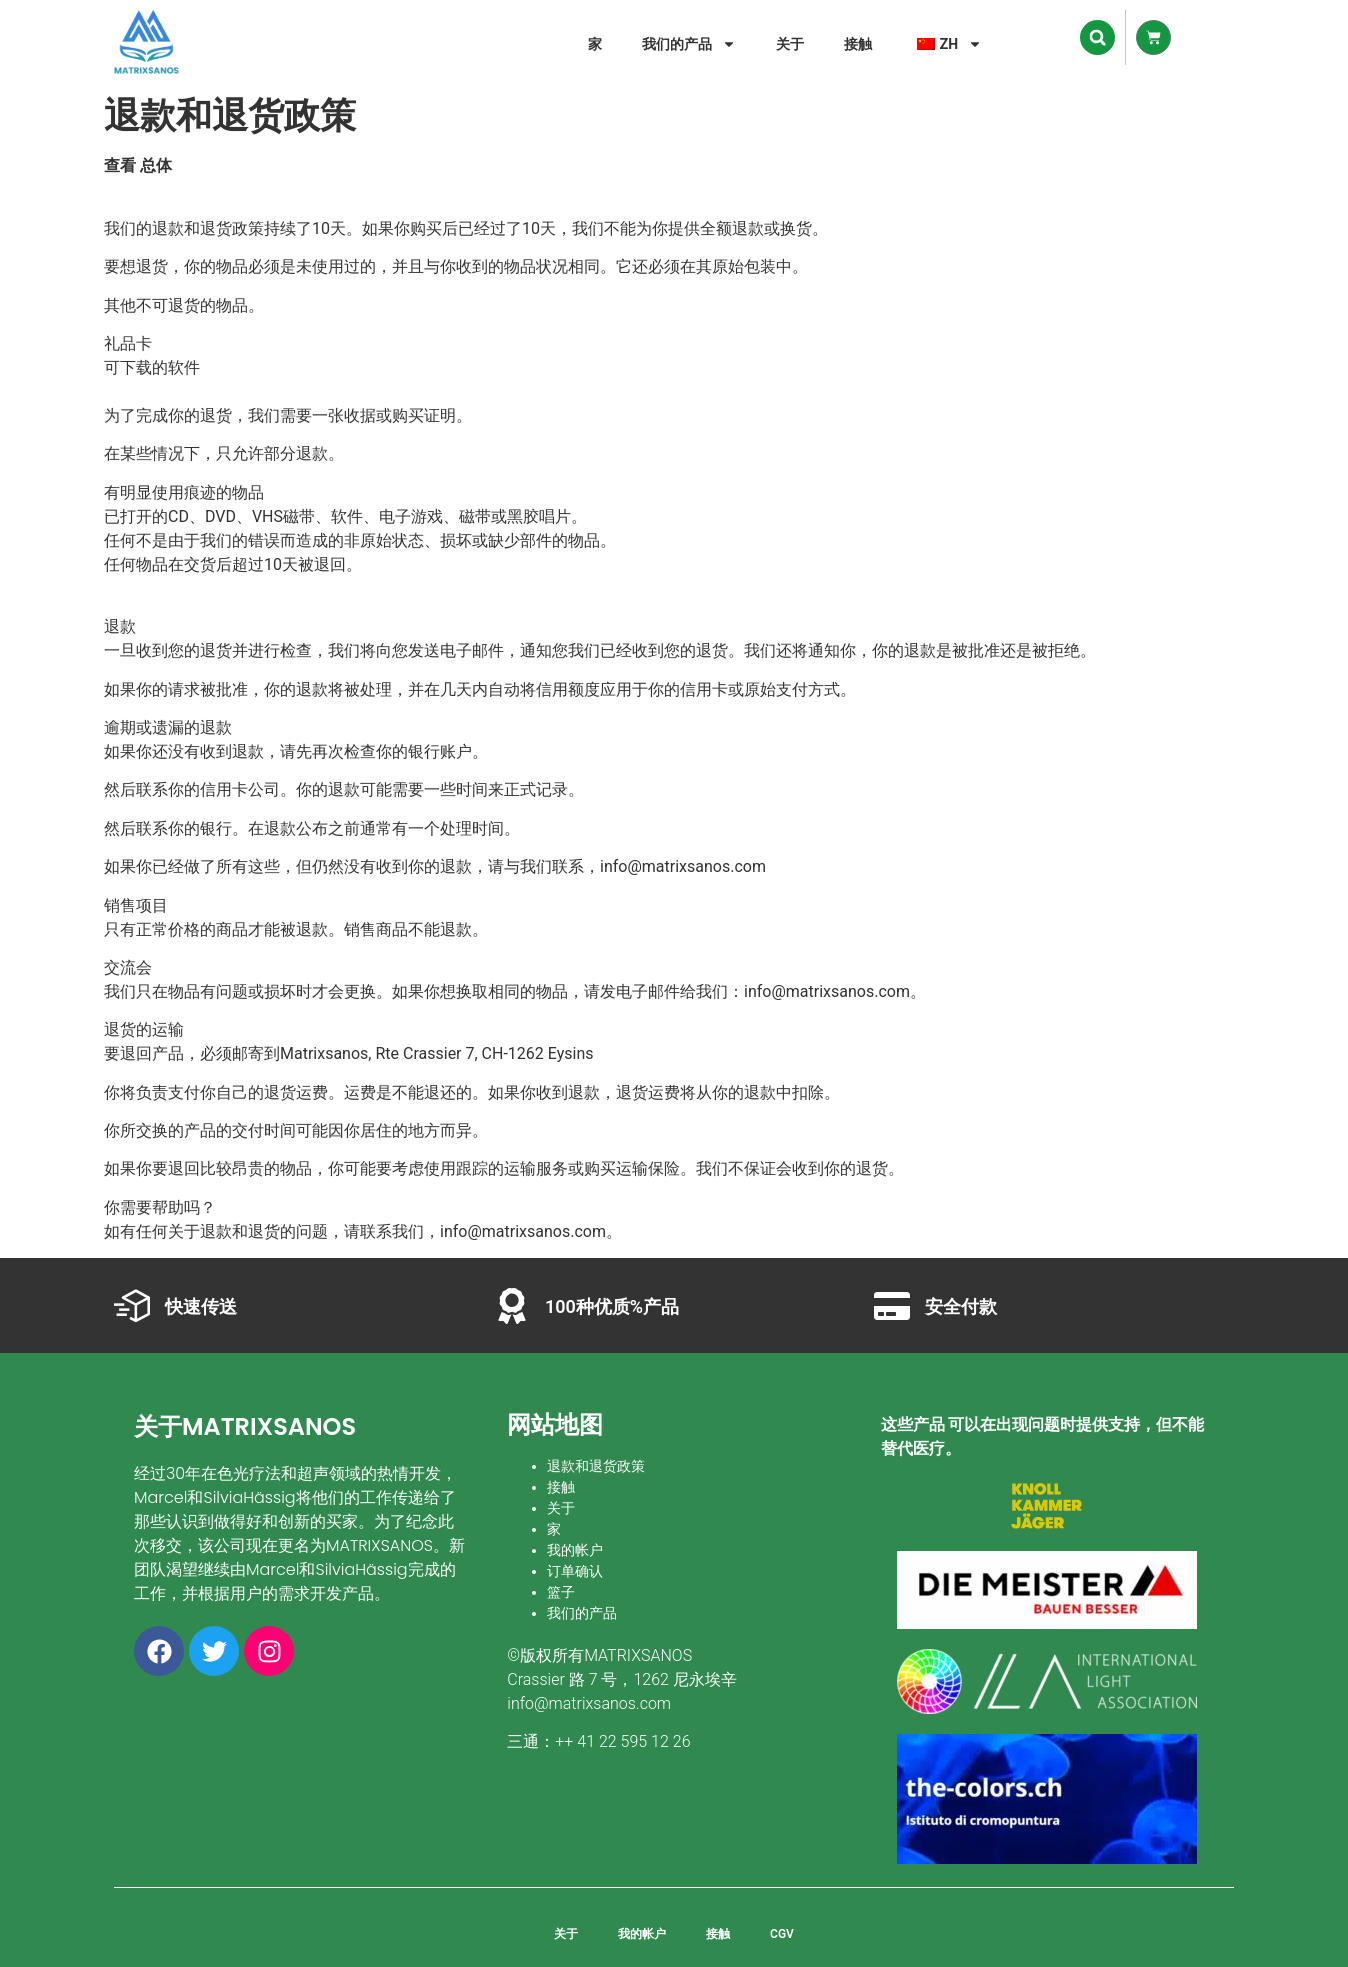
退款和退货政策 (596, 1466)
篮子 (561, 1592)
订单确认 (575, 1571)
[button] (1097, 37)
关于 (790, 44)
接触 (858, 44)
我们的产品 (689, 44)
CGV (782, 1934)
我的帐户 (575, 1550)
